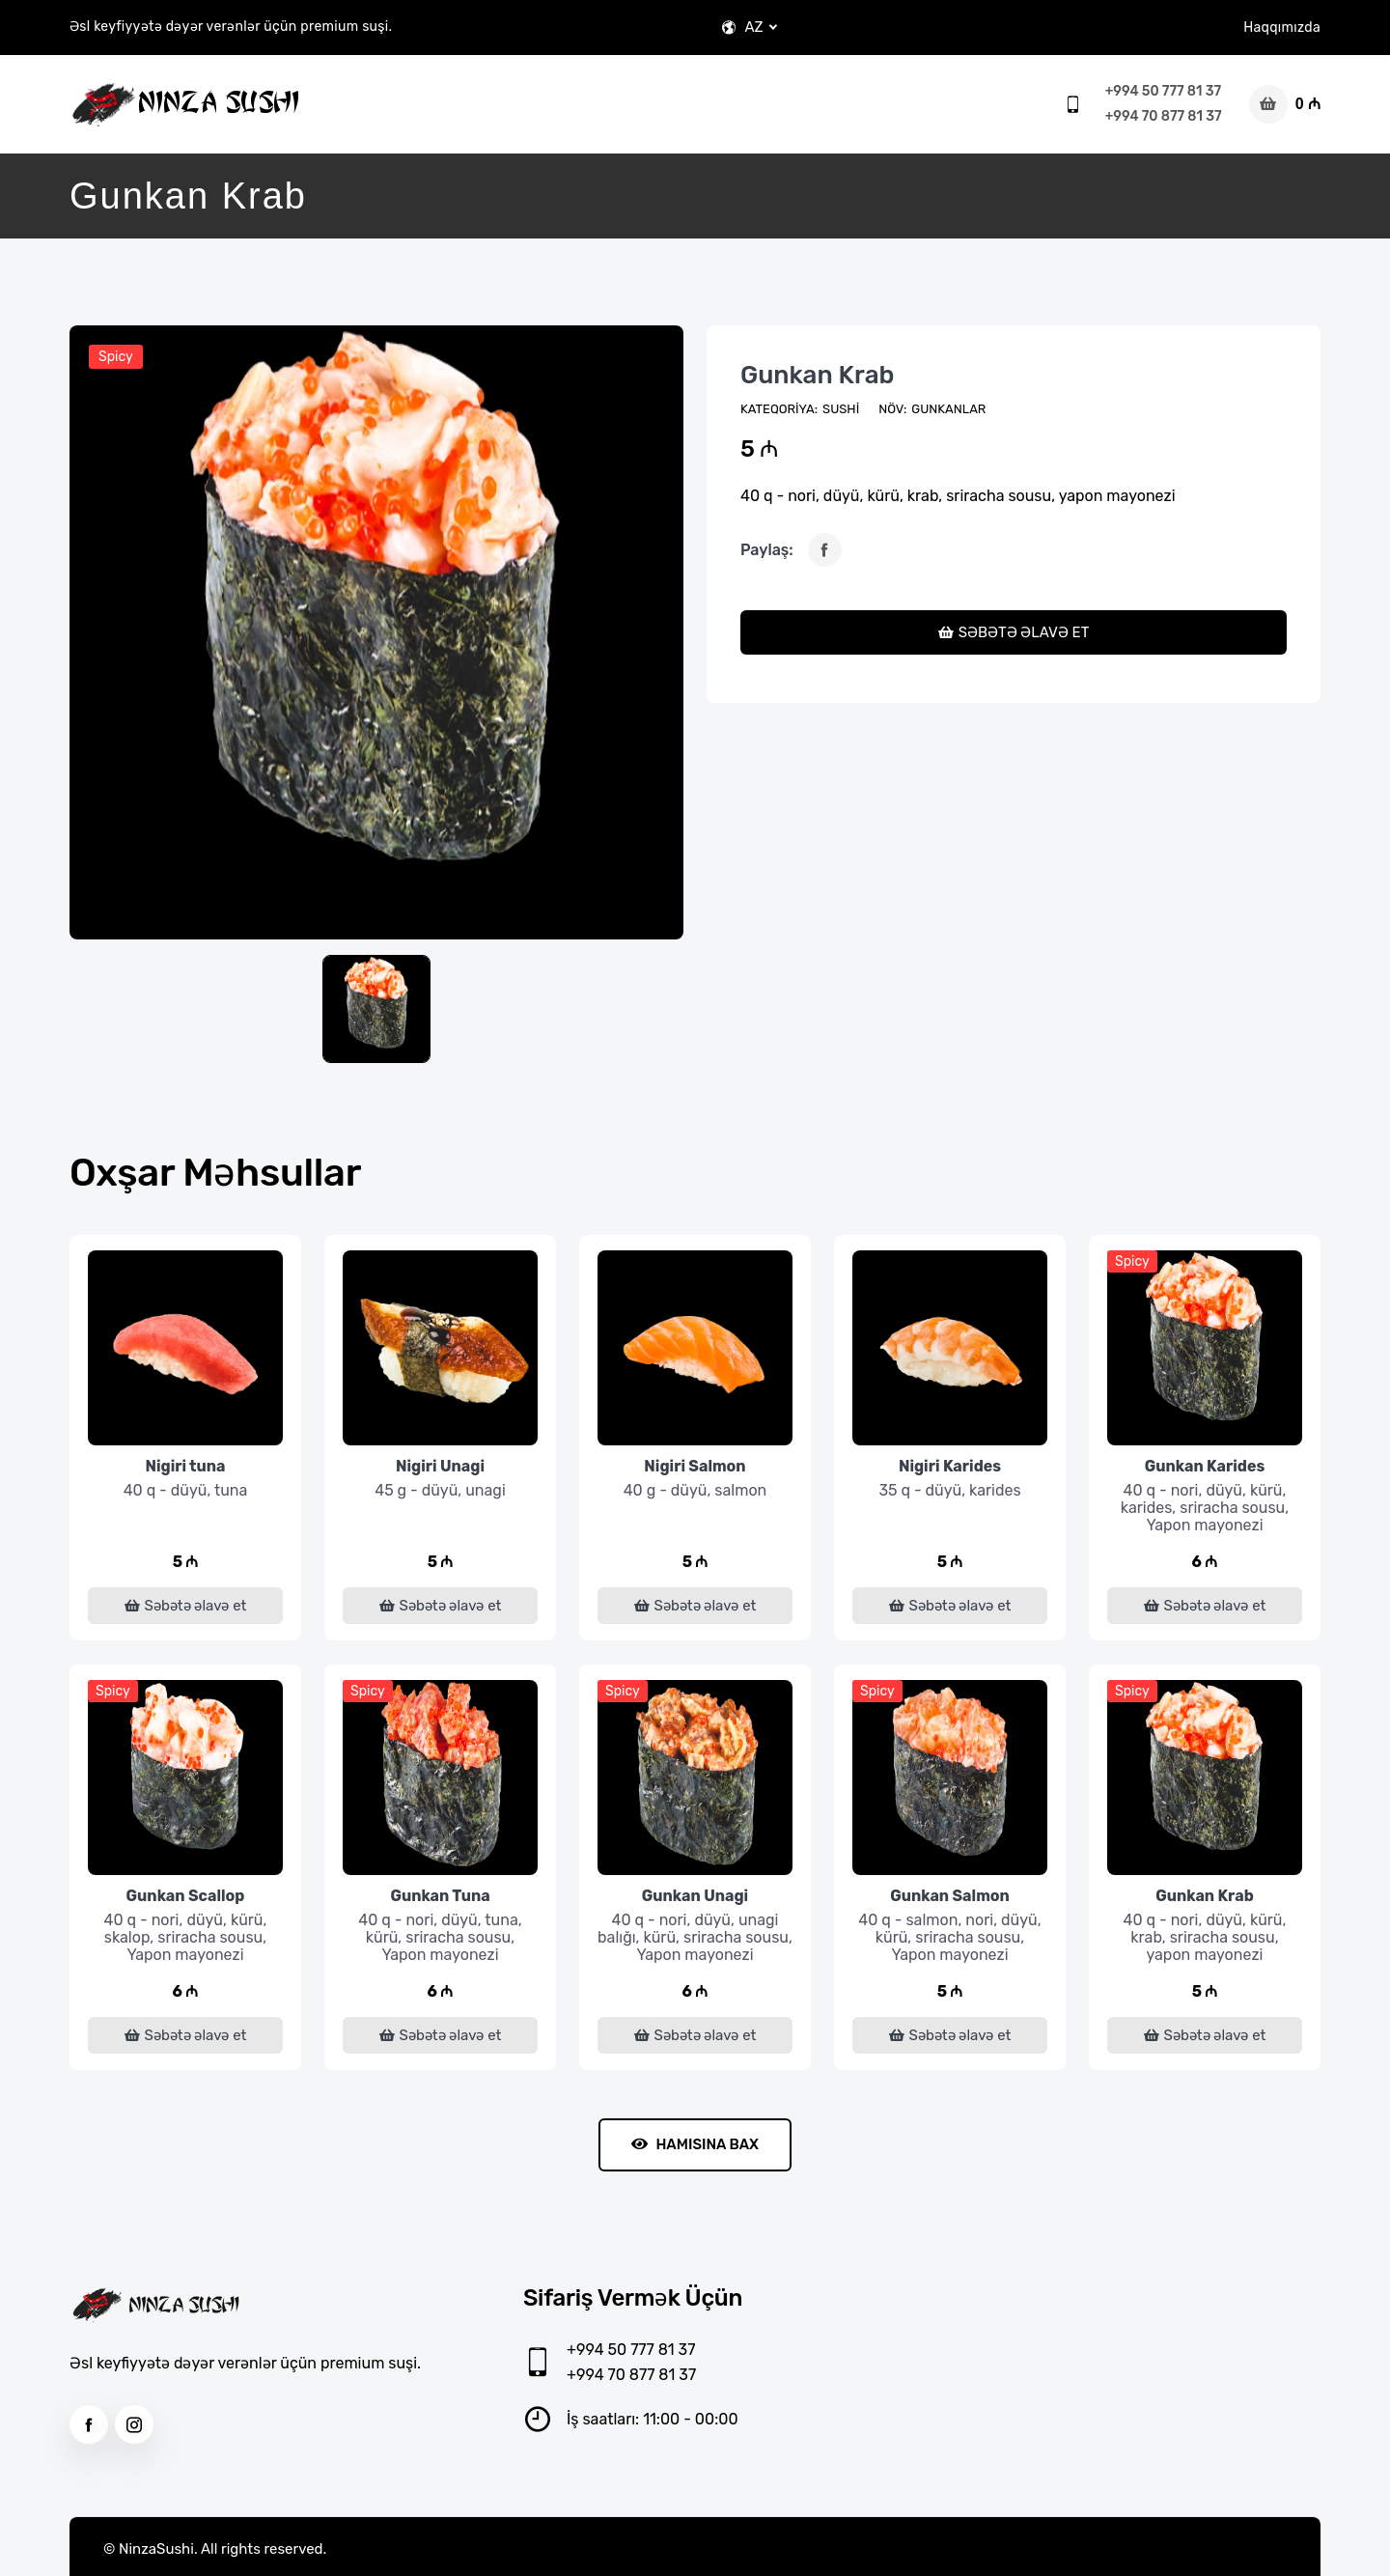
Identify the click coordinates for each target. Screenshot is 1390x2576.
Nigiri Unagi (440, 1466)
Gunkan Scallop (185, 1896)
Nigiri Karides (950, 1466)
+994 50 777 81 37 (1163, 91)
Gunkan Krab (817, 375)
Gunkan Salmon (950, 1896)
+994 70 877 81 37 (1163, 116)
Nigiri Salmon (694, 1466)
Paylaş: (766, 550)
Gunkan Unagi (695, 1896)
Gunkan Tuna (439, 1896)
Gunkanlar (948, 409)
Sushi (840, 409)
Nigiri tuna (185, 1466)
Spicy (115, 357)
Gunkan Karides (1205, 1466)
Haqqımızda (1281, 27)
